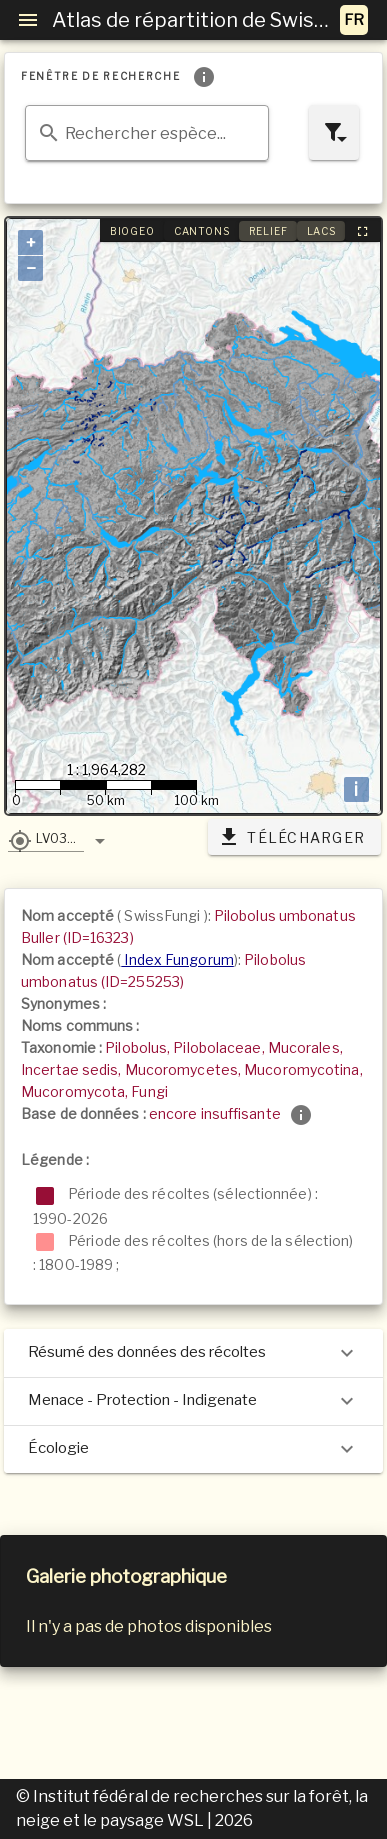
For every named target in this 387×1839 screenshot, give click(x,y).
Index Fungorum (177, 959)
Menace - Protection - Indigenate (193, 1401)
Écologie (193, 1449)
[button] (46, 838)
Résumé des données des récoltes (193, 1353)
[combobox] (147, 133)
